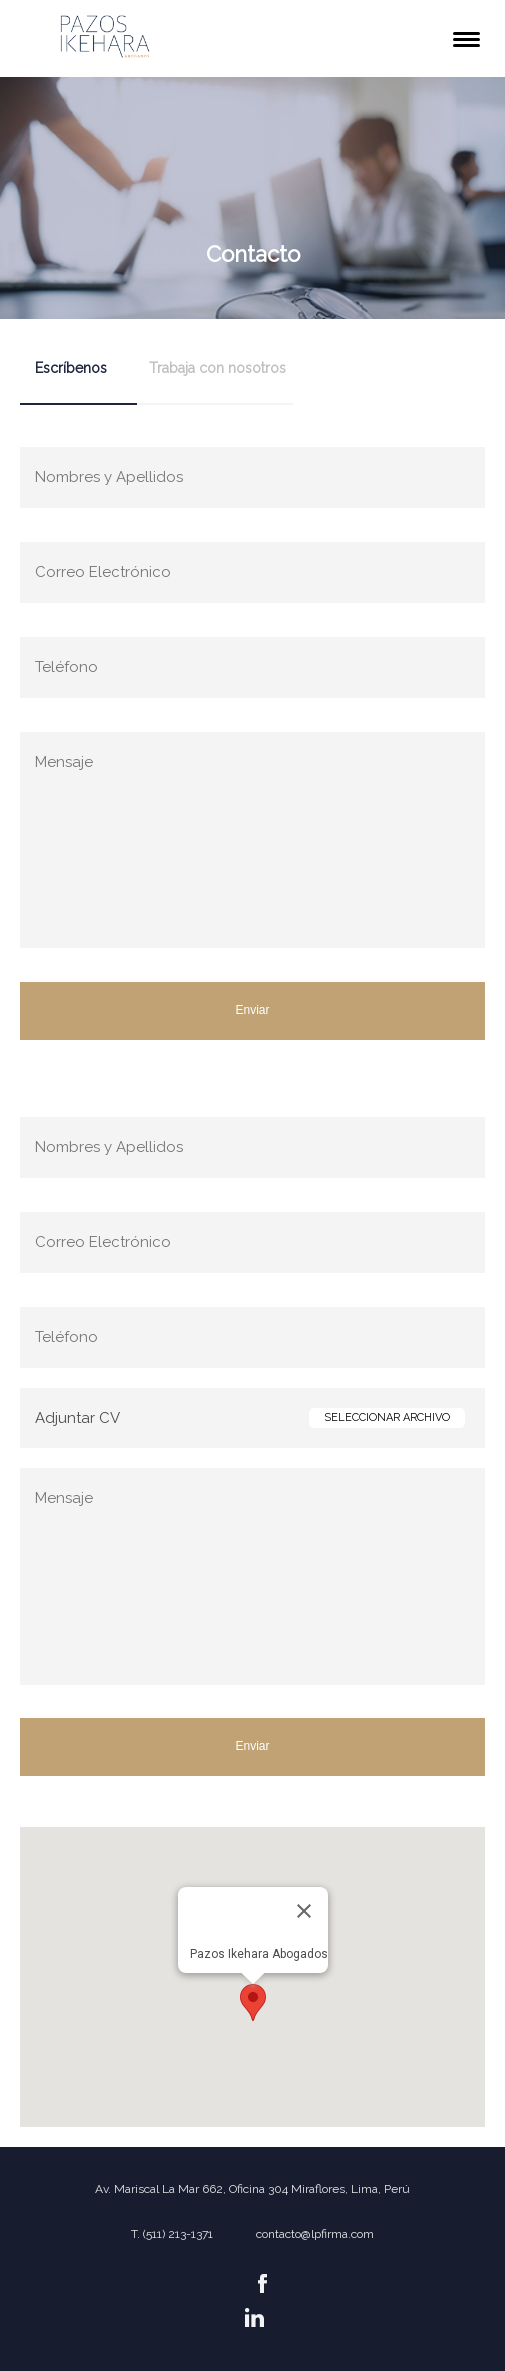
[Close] (304, 1911)
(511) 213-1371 (178, 2234)
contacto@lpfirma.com (315, 2234)
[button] (253, 2002)
